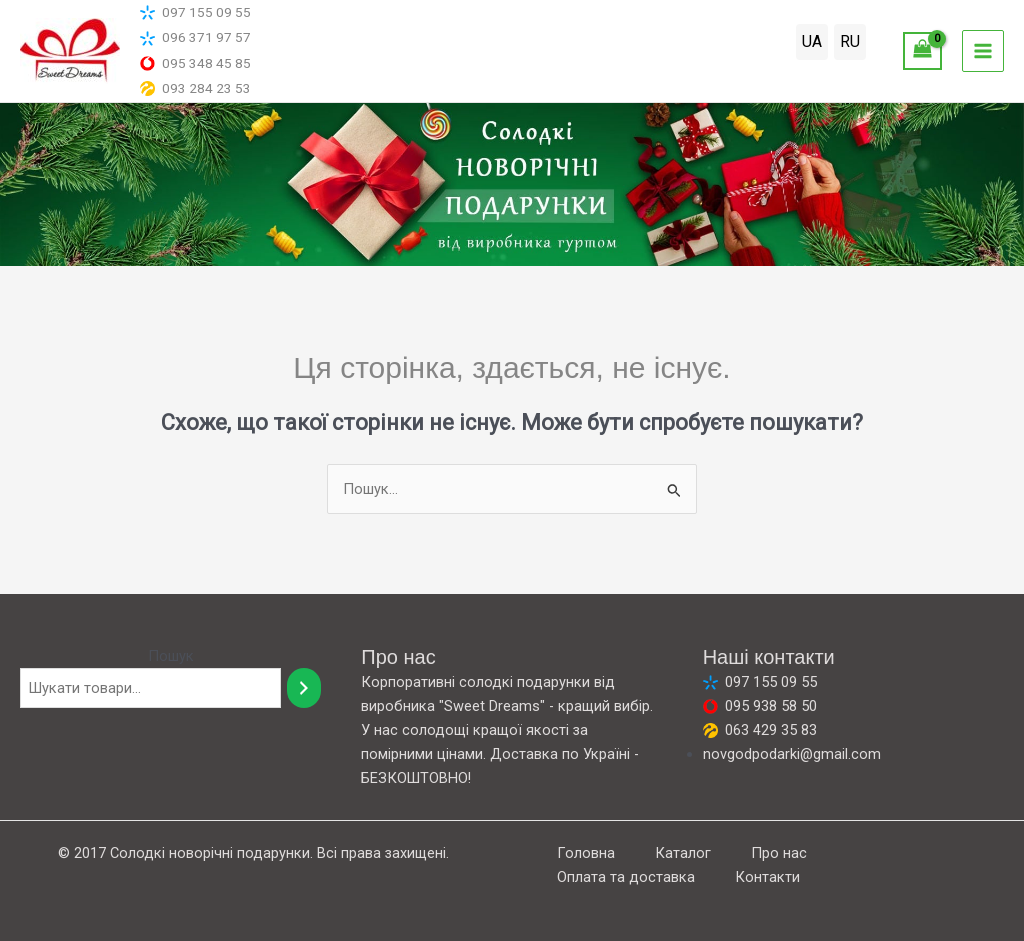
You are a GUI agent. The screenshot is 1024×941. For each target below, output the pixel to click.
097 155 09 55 (195, 12)
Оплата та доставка (626, 877)
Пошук (171, 656)
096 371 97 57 (195, 37)
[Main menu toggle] (983, 51)
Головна (586, 853)
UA (812, 41)
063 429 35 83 (760, 730)
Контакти (767, 877)
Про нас (779, 853)
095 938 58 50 (760, 706)
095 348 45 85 (195, 63)
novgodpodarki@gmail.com (792, 754)
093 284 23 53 (195, 88)
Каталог (683, 853)
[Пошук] (304, 688)
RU (850, 41)
